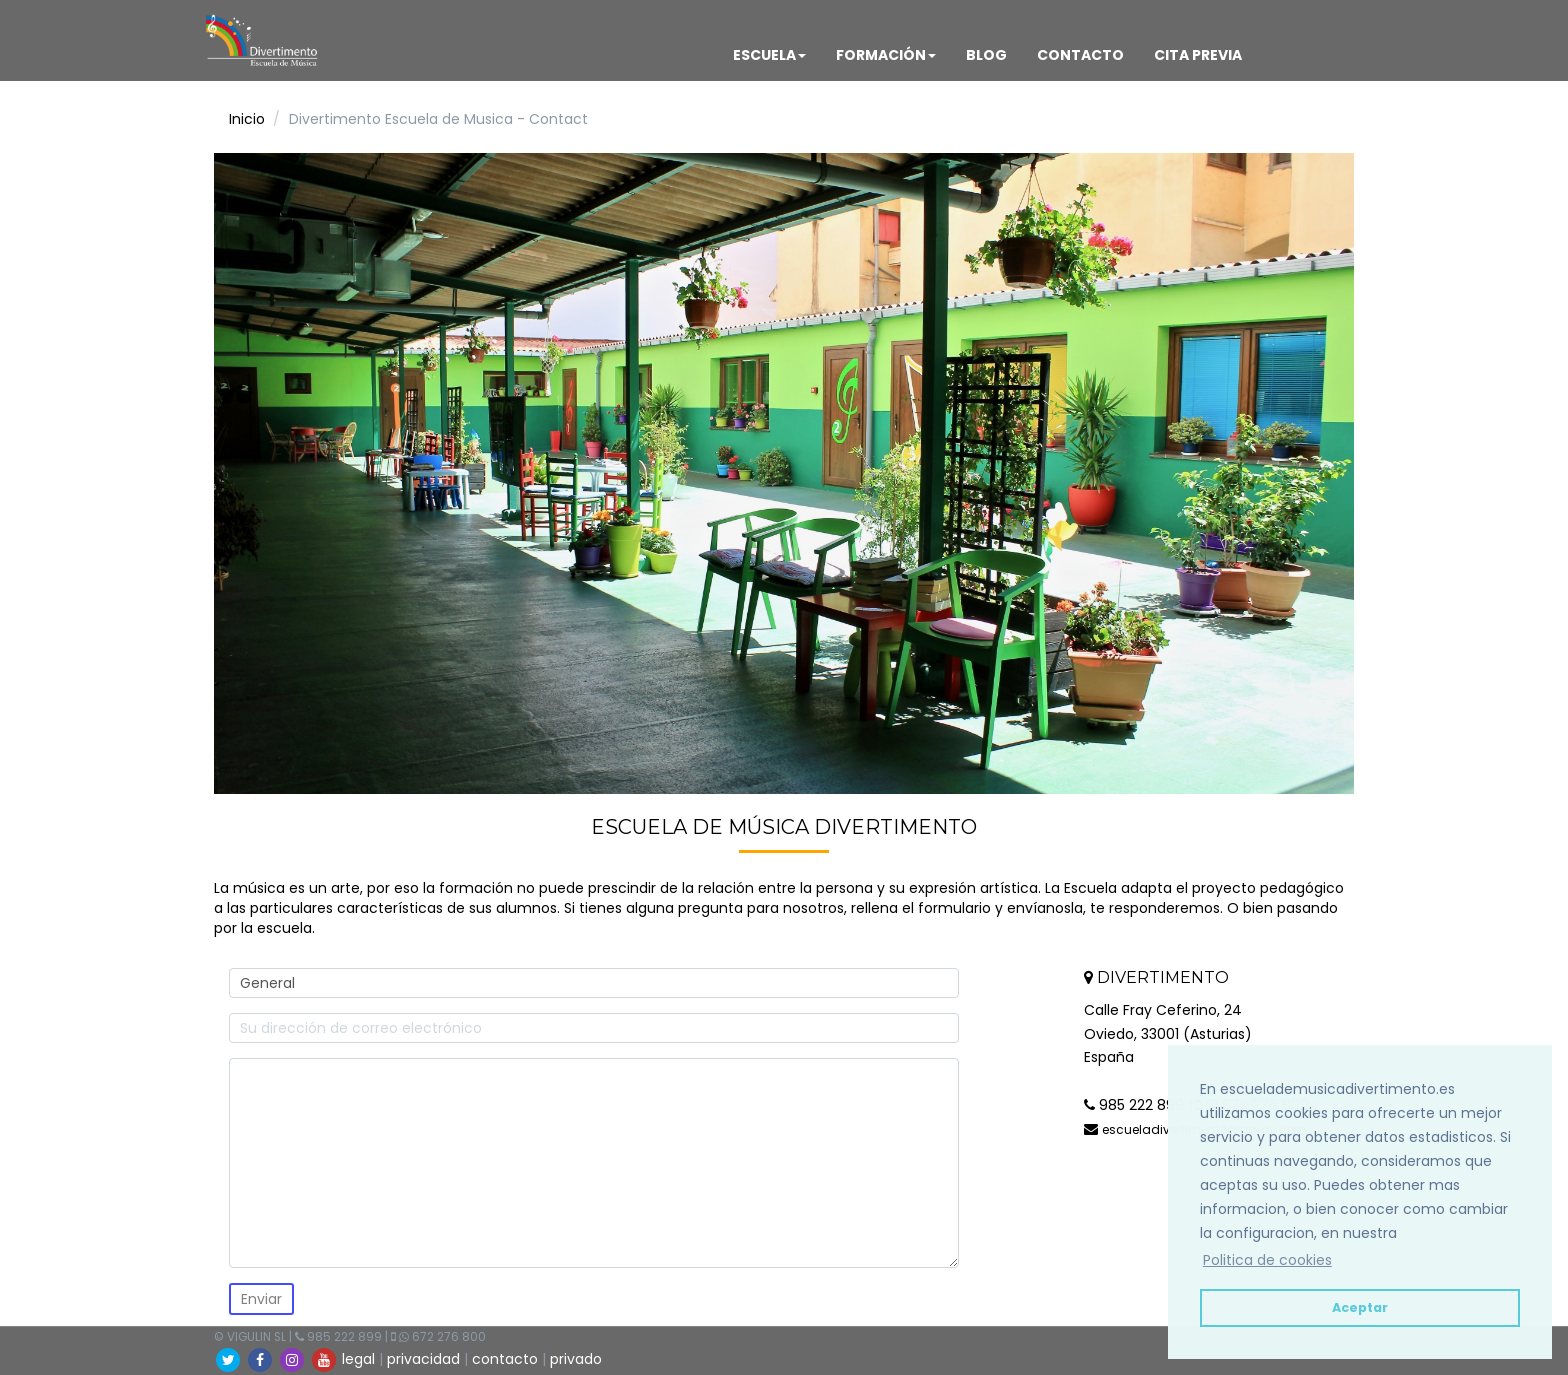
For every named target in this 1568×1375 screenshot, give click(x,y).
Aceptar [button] (1360, 1307)
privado (576, 1359)
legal (358, 1359)
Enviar (261, 1299)
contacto (505, 1359)
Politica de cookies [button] (1267, 1260)
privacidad (423, 1359)
